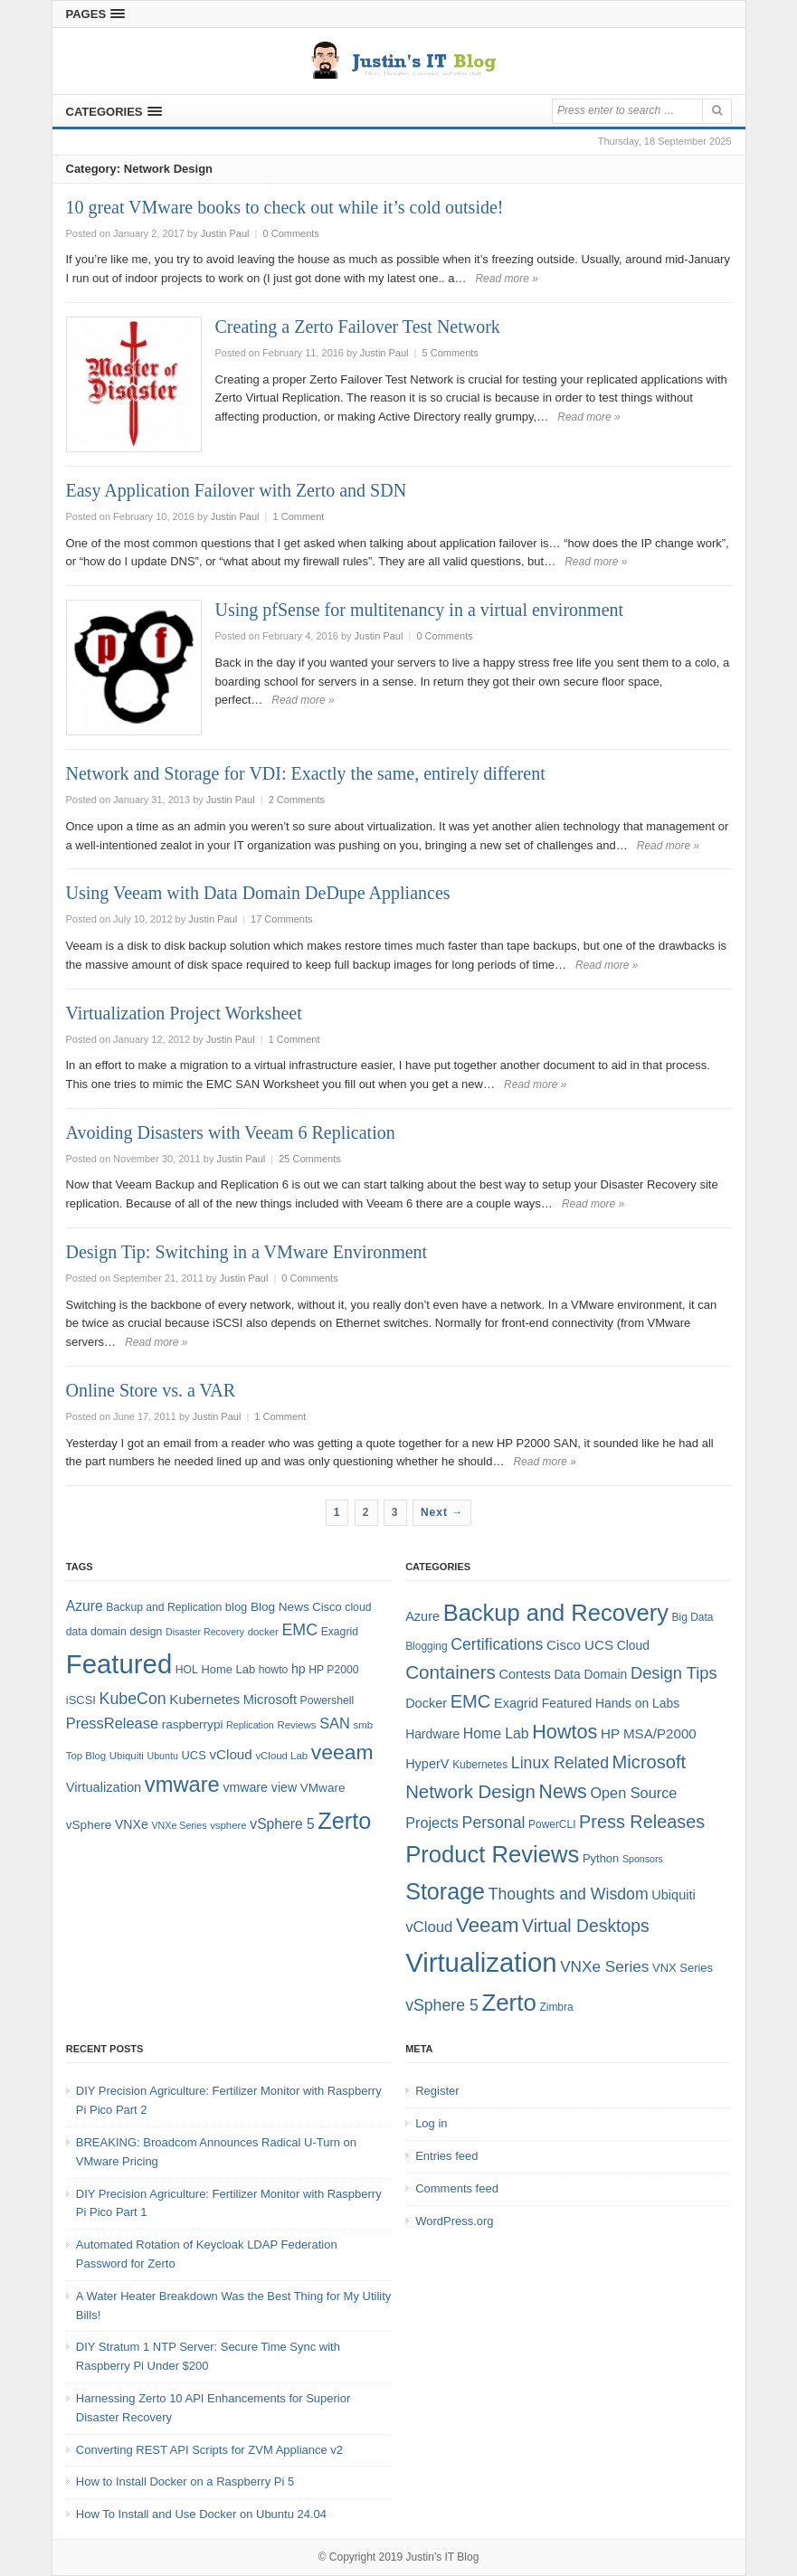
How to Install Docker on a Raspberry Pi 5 (185, 2481)
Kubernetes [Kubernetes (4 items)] (480, 1764)
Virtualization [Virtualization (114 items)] (480, 1962)
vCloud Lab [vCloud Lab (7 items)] (281, 1755)
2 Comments (297, 799)
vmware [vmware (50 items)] (182, 1784)
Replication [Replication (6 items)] (250, 1724)
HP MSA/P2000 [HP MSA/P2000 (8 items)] (649, 1733)
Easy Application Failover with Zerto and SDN (236, 490)
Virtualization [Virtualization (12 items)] (103, 1787)
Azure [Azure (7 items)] (422, 1616)
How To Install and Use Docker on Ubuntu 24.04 (201, 2514)
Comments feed (456, 2188)
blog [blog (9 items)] (236, 1607)
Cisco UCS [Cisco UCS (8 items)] (579, 1645)
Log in (431, 2123)
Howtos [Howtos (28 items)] (564, 1731)
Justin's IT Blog (442, 2557)
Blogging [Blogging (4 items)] (426, 1646)
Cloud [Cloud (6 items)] (633, 1645)
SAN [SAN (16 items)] (334, 1723)
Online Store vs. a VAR (151, 1390)
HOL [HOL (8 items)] (187, 1669)
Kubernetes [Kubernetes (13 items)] (204, 1699)
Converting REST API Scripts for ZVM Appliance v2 (209, 2450)
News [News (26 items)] (563, 1792)
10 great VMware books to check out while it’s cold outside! (285, 207)
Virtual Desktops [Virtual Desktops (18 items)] (586, 1926)
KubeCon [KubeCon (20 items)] (133, 1699)
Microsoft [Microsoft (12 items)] (270, 1699)
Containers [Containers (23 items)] (450, 1672)
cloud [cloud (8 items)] (358, 1607)
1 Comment (299, 516)
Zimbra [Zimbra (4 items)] (556, 2007)
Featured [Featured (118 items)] (119, 1664)
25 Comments (309, 1158)
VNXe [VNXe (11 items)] (131, 1824)
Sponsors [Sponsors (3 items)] (642, 1858)
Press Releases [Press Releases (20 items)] (642, 1822)
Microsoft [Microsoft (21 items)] (649, 1762)
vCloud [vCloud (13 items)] (230, 1754)
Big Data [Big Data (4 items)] (693, 1617)
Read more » (506, 278)
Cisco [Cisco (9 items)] (326, 1607)
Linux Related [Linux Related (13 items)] (560, 1763)
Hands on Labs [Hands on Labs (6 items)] (637, 1703)
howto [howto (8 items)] (273, 1669)
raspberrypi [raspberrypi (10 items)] (192, 1724)
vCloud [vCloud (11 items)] (428, 1927)
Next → (442, 1512)
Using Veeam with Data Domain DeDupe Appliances (258, 893)
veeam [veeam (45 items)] (342, 1752)
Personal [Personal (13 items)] (494, 1823)
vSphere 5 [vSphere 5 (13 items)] (442, 2005)
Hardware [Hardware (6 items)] (432, 1734)
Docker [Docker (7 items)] (426, 1703)
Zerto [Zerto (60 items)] (508, 2002)
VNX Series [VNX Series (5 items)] (682, 1968)
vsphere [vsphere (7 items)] (228, 1825)
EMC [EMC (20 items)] (300, 1630)
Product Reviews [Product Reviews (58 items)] (492, 1854)
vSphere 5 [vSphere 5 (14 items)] (282, 1824)
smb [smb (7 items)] (364, 1724)
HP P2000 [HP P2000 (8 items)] (333, 1669)
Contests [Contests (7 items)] (525, 1674)
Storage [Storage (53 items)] (445, 1891)
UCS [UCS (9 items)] (194, 1755)
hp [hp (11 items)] (298, 1669)
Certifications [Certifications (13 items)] (497, 1644)
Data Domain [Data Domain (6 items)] (590, 1674)
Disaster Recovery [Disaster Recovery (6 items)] (205, 1631)
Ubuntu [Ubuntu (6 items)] (162, 1755)
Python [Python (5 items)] (601, 1858)
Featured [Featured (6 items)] (567, 1703)
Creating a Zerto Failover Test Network (357, 326)
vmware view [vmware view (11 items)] (260, 1787)
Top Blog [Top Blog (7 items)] (86, 1755)
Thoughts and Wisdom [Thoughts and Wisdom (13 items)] (569, 1894)
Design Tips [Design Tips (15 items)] (674, 1672)
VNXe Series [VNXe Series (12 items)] (604, 1966)
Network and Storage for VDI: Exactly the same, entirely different (306, 773)
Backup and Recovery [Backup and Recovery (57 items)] (556, 1612)
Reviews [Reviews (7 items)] (296, 1724)
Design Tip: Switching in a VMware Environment (247, 1252)
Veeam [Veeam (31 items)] (487, 1925)
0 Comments (291, 233)
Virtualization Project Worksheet (184, 1013)
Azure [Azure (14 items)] (84, 1606)
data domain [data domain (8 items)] (96, 1631)
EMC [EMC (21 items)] (471, 1701)
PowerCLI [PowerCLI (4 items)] (551, 1824)
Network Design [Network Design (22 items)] (470, 1792)
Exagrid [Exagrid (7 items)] (516, 1703)
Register (437, 2091)
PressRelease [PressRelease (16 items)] (112, 1723)
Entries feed (446, 2156)
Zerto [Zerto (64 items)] (344, 1820)
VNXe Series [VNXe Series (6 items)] (178, 1825)
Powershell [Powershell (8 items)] (327, 1700)
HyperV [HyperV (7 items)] (427, 1764)
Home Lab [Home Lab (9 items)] (228, 1669)
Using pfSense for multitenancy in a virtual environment (419, 610)
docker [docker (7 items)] (263, 1631)
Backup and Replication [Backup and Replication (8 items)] (164, 1607)
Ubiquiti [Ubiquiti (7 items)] (126, 1755)
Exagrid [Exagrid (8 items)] (339, 1631)
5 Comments (450, 352)
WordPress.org (454, 2221)
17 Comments (281, 919)
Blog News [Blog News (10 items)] (280, 1607)
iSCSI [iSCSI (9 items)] (81, 1700)
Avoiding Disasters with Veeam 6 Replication (230, 1132)
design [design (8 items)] (145, 1631)
